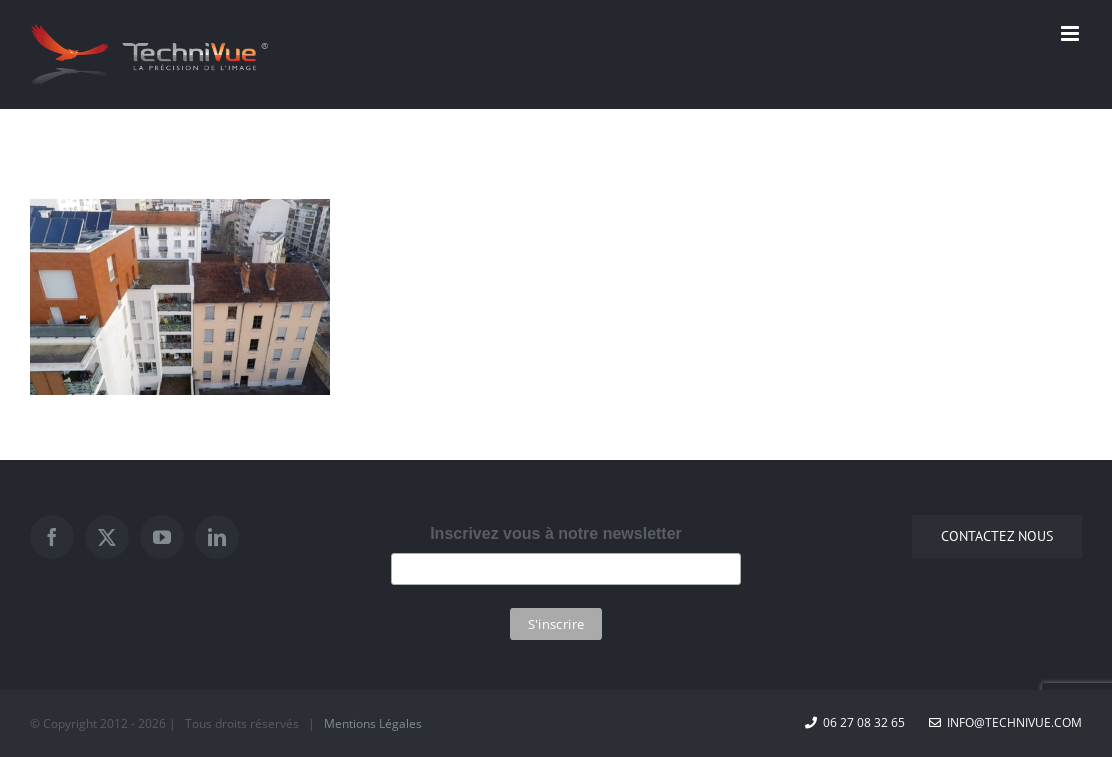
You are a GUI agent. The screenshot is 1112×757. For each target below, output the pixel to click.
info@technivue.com (1005, 722)
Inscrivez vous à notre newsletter (556, 533)
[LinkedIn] (217, 537)
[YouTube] (162, 537)
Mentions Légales (373, 723)
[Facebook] (52, 537)
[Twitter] (107, 537)
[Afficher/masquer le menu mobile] (1071, 33)
